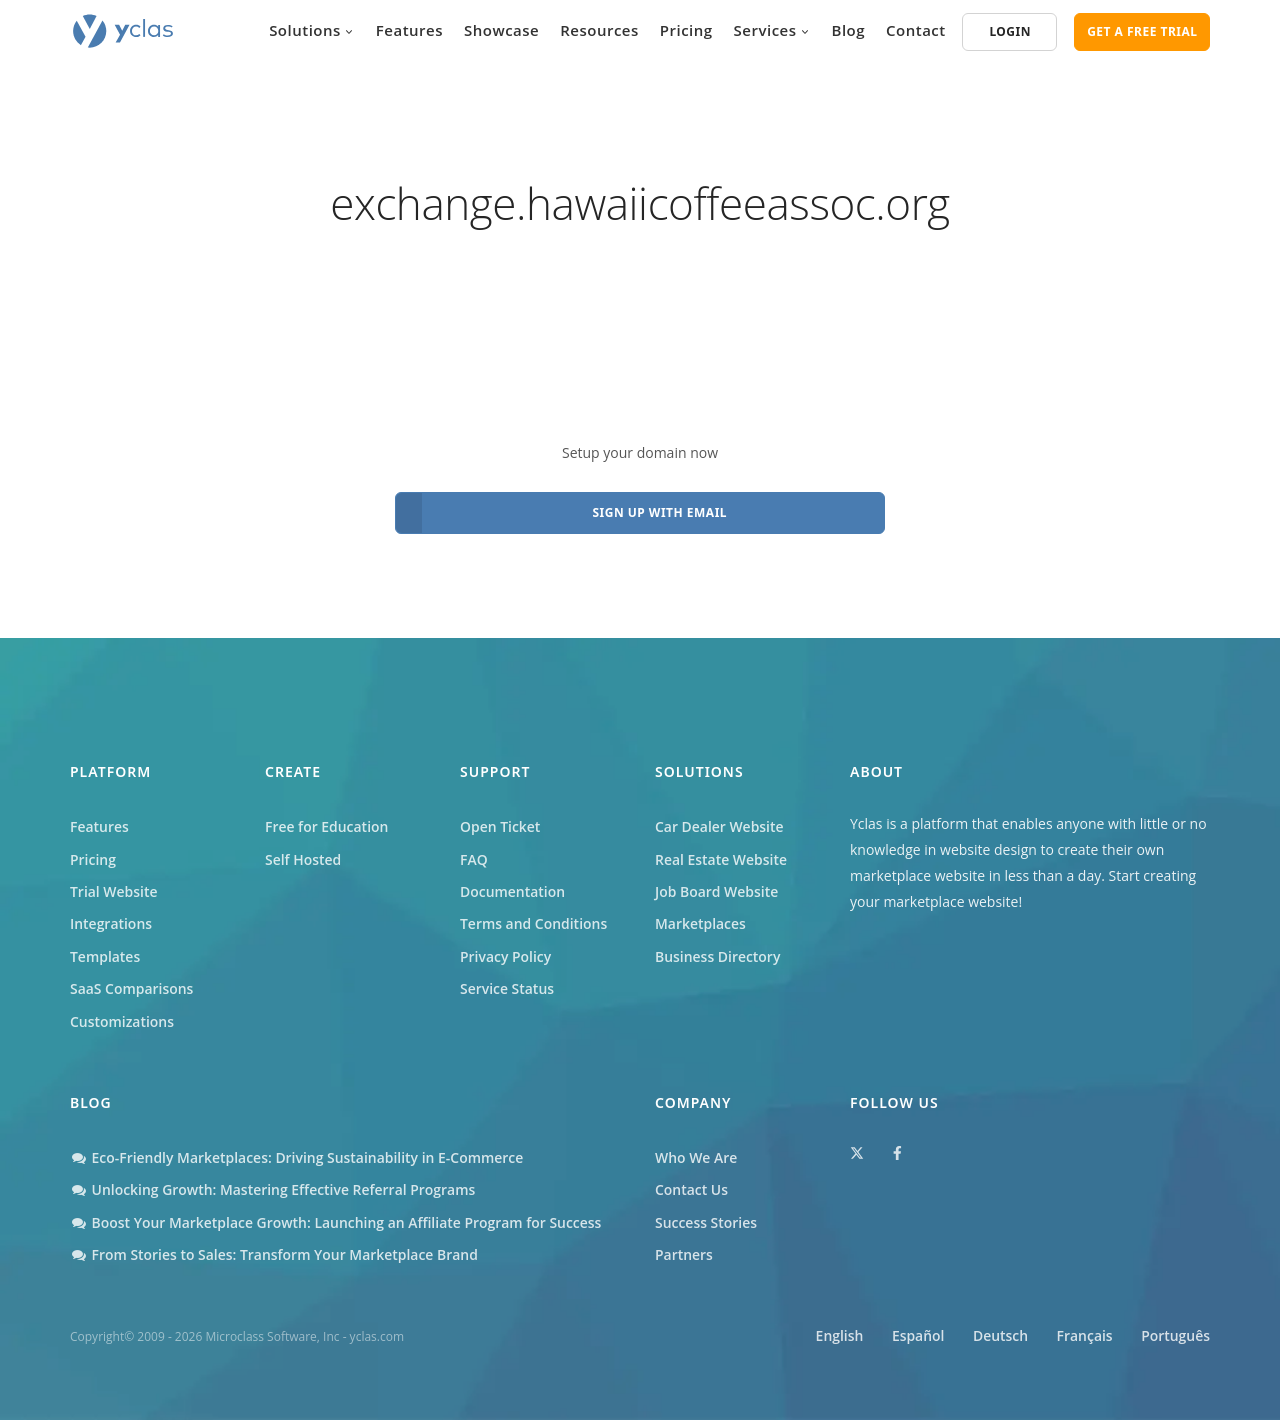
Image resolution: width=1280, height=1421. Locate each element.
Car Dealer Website (719, 826)
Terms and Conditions (534, 924)
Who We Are (696, 1158)
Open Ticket (500, 826)
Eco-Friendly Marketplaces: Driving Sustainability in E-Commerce (297, 1158)
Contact (916, 30)
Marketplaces (700, 924)
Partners (684, 1255)
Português (1175, 1337)
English (834, 1337)
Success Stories (706, 1223)
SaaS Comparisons (132, 989)
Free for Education (327, 826)
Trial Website (114, 891)
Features (409, 30)
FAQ (474, 859)
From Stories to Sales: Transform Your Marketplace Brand (275, 1255)
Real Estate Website (721, 859)
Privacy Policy (506, 956)
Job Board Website (717, 891)
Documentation (513, 891)
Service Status (507, 989)
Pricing (686, 30)
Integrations (111, 924)
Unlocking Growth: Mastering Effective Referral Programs (273, 1190)
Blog (849, 30)
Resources (599, 30)
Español (913, 1337)
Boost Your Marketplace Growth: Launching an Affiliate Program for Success (337, 1223)
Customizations (122, 1021)
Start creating (1153, 875)
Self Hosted (303, 859)
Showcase (501, 30)
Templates (105, 956)
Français (1083, 1337)
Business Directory (718, 956)
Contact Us (691, 1190)
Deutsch (997, 1337)
